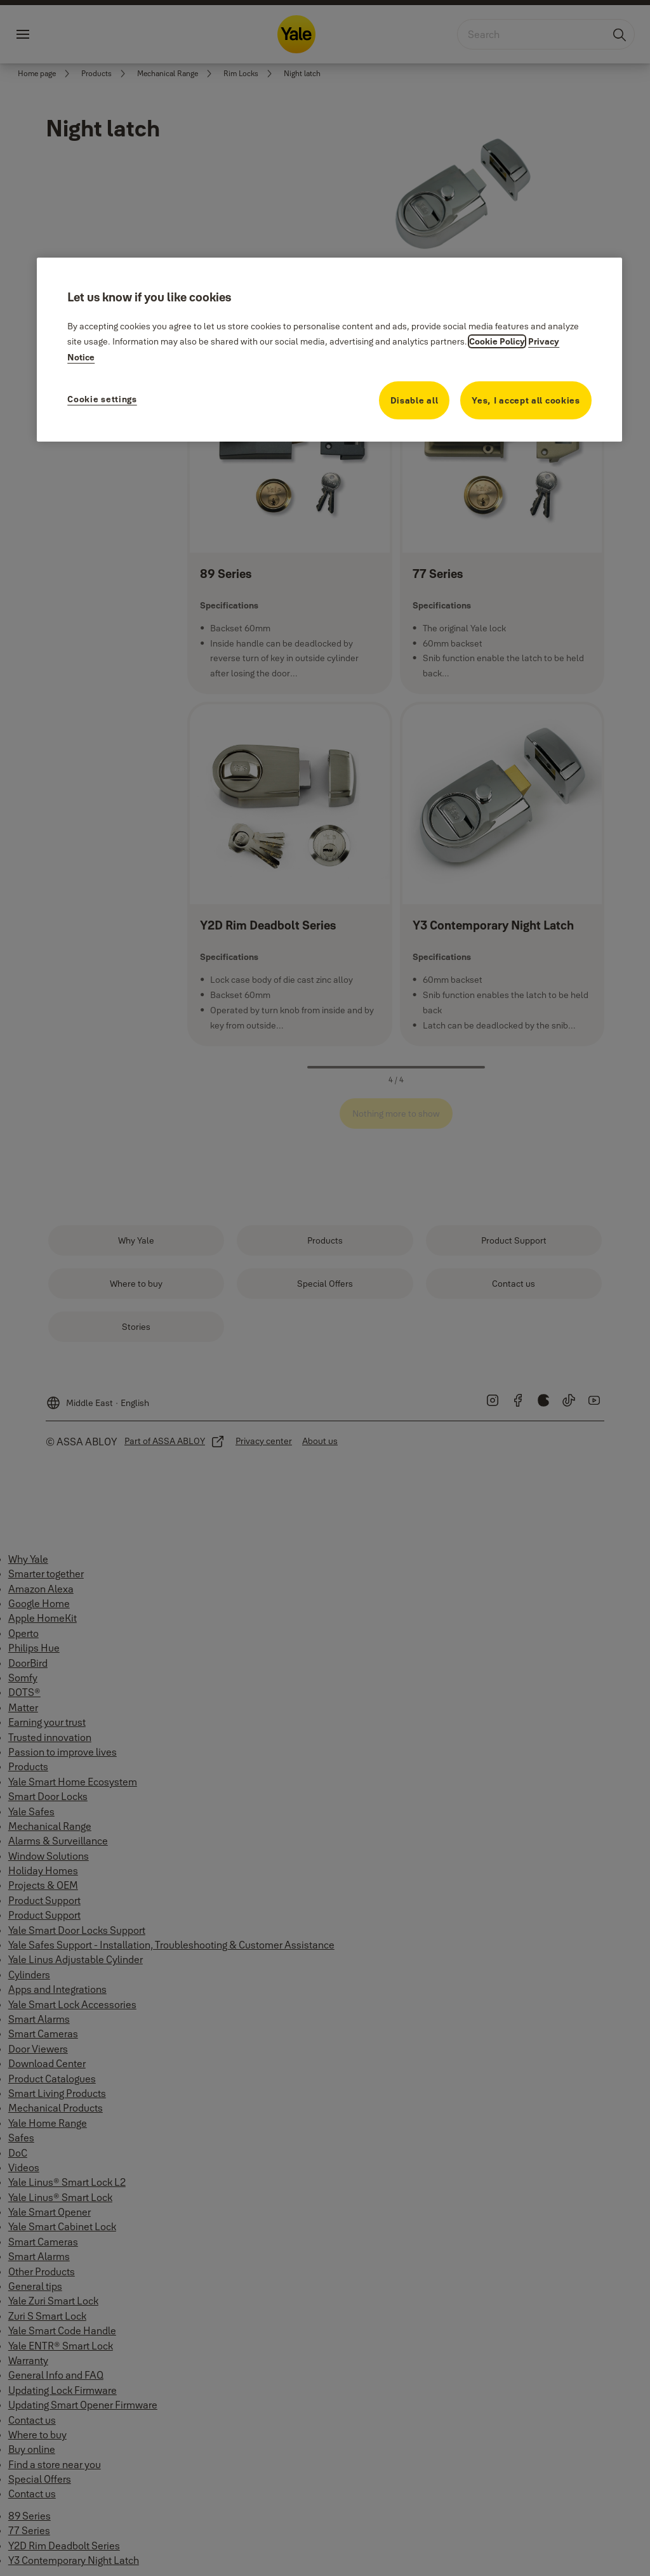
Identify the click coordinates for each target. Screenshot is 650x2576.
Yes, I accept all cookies (526, 400)
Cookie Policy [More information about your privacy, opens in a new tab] (497, 341)
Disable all (414, 400)
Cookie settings (102, 399)
